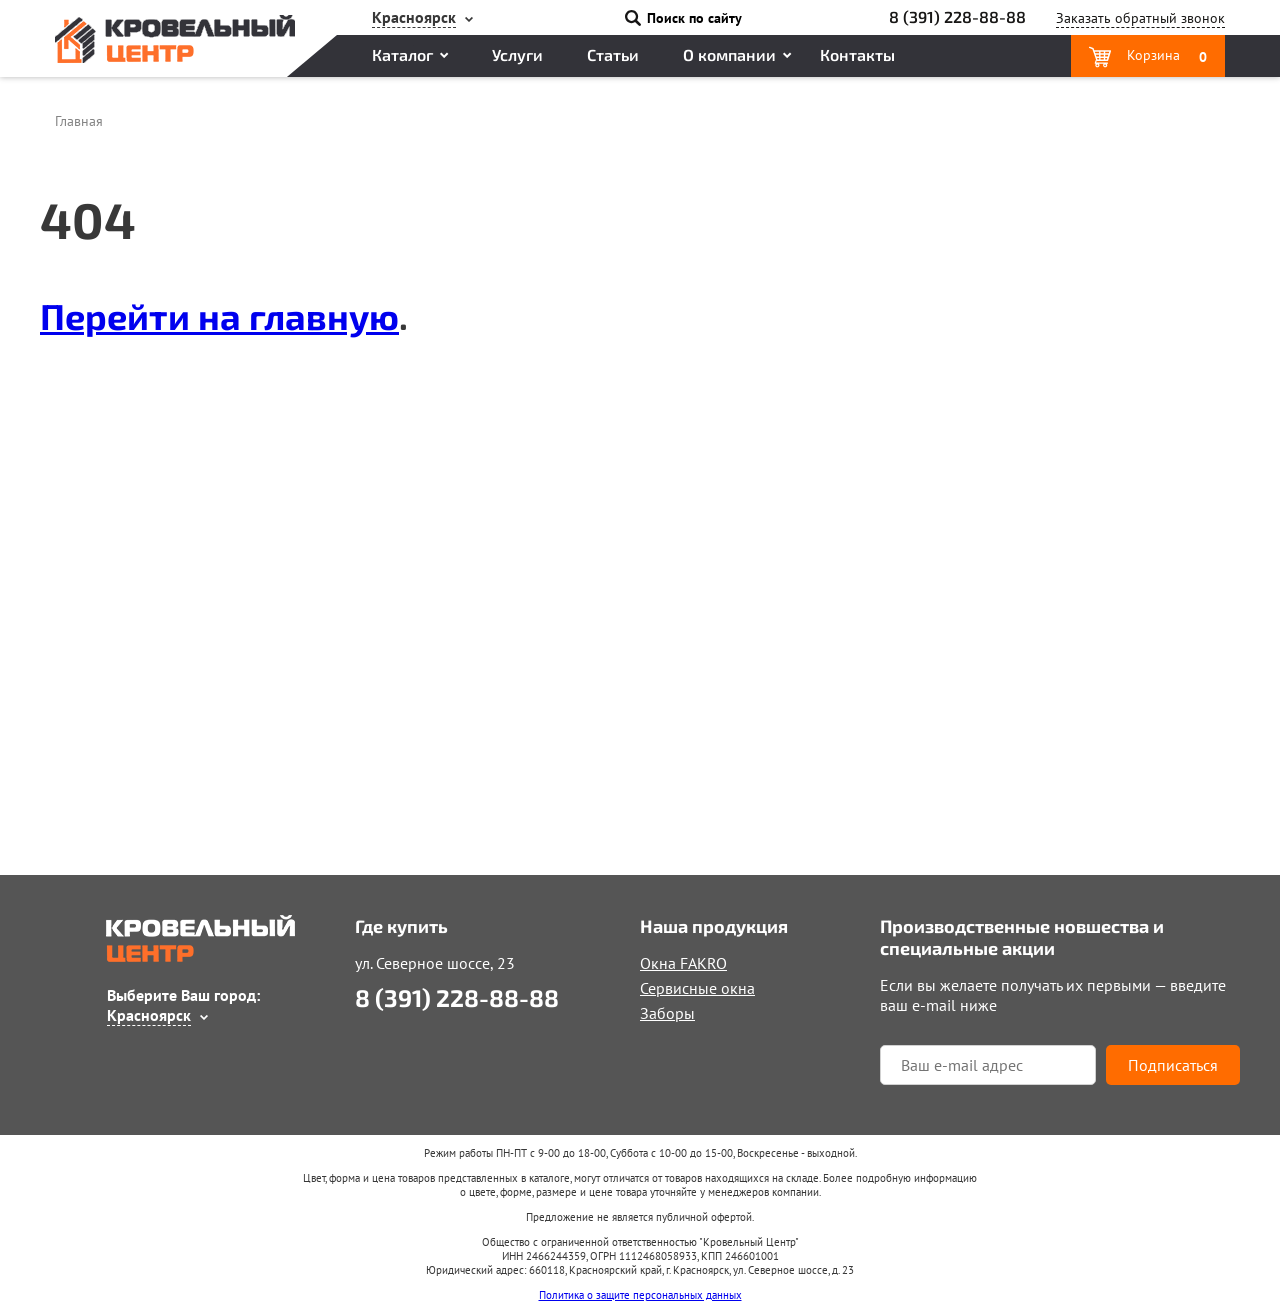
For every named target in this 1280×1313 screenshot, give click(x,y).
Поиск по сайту (694, 18)
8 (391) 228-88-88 (957, 16)
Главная (79, 121)
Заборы (667, 1013)
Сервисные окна (697, 988)
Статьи (613, 54)
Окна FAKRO (683, 963)
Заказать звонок (1140, 18)
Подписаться (1173, 1065)
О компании (729, 54)
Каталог (402, 54)
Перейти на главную (219, 315)
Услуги (517, 54)
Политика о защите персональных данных (640, 1295)
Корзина (1165, 56)
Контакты (857, 54)
